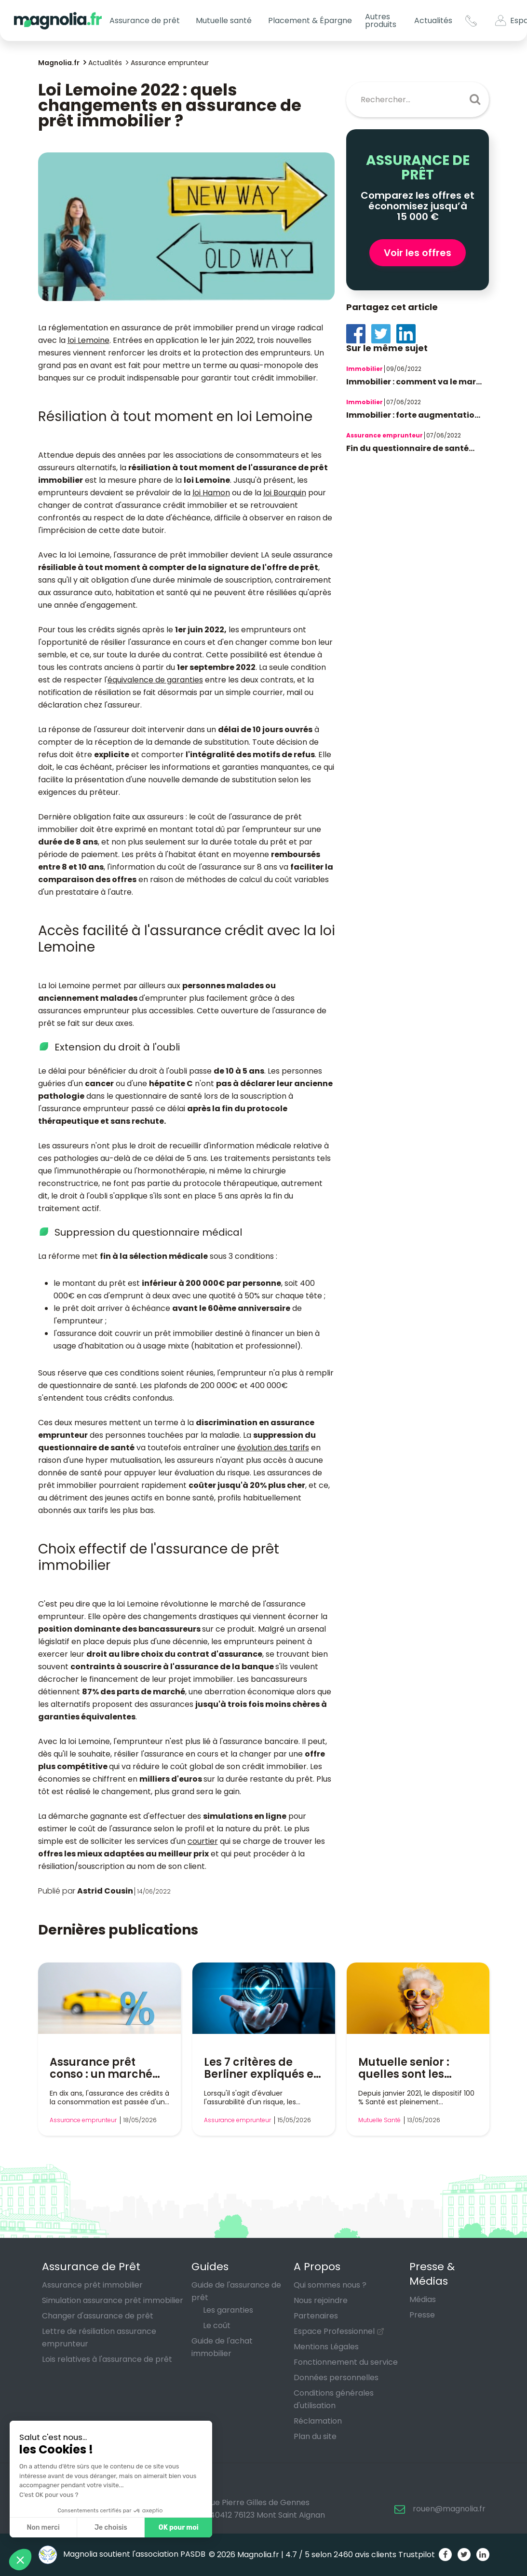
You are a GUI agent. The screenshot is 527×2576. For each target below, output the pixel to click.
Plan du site (315, 2436)
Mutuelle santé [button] (224, 20)
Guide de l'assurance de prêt (236, 2291)
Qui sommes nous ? (330, 2284)
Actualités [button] (433, 20)
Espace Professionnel (334, 2331)
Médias (422, 2299)
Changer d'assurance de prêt (97, 2315)
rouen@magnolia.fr (449, 2508)
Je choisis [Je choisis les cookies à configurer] (111, 2527)
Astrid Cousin (105, 1890)
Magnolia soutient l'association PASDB (121, 2554)
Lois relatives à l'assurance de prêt (107, 2359)
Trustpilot (416, 2554)
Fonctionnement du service (346, 2362)
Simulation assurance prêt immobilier (112, 2300)
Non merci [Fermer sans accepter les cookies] (43, 2527)
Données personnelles (336, 2377)
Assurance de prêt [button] (144, 20)
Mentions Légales (326, 2346)
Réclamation (318, 2420)
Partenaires (316, 2315)
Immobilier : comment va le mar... (414, 381)
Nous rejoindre (321, 2300)
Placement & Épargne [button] (310, 20)
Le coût (216, 2325)
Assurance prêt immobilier (92, 2284)
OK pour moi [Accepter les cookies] (179, 2527)
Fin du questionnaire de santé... (410, 448)
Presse (422, 2314)
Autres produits (380, 20)
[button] (20, 2559)
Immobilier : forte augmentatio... (413, 415)
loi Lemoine (88, 340)
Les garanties (228, 2310)
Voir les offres (417, 252)
